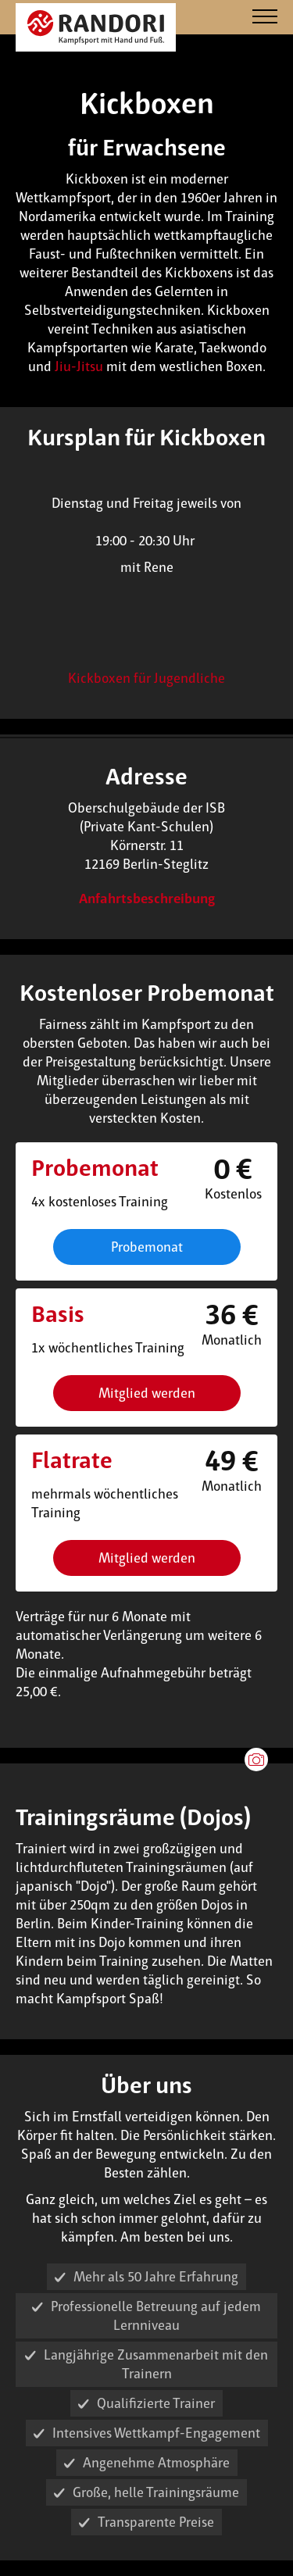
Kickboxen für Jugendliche (146, 678)
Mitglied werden (146, 1393)
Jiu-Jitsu (79, 366)
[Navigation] (264, 17)
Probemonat (147, 1247)
